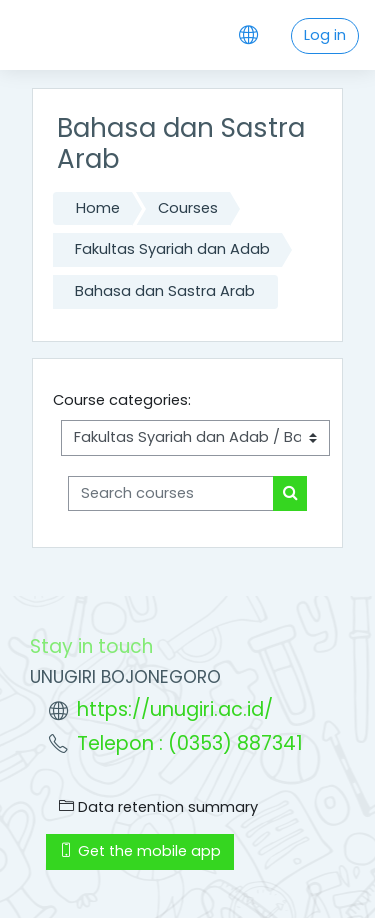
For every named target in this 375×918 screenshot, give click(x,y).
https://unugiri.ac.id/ (175, 709)
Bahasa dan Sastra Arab (165, 291)
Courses (188, 208)
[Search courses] (171, 494)
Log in (325, 35)
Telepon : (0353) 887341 (190, 743)
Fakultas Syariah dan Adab (172, 249)
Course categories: (122, 400)
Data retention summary (158, 807)
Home (98, 208)
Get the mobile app (140, 851)
